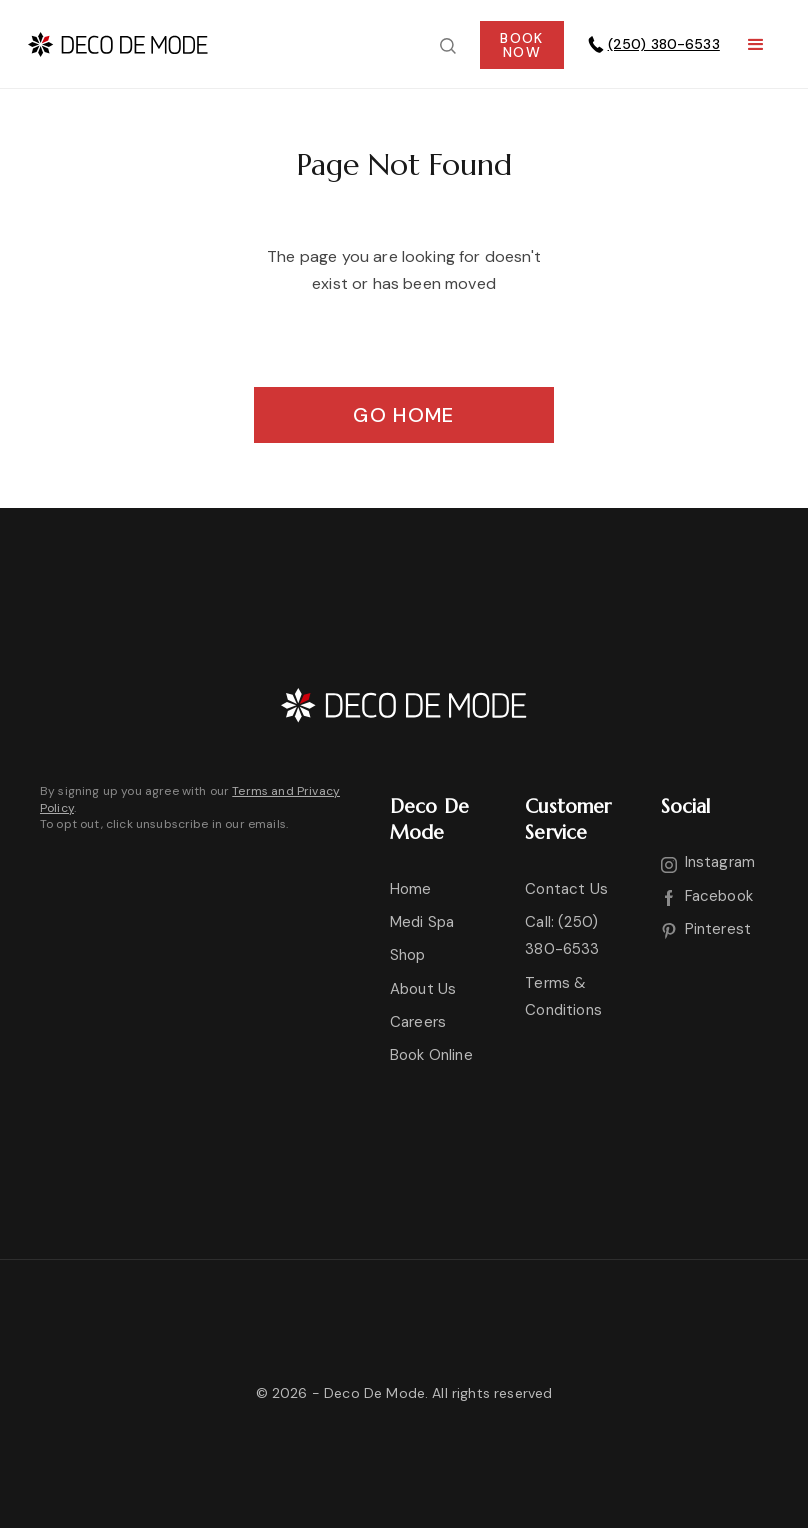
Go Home (403, 415)
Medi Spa (422, 922)
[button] (756, 45)
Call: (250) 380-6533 (562, 935)
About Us (423, 989)
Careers (418, 1022)
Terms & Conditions (563, 996)
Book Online (431, 1055)
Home (411, 889)
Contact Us (566, 889)
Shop (408, 955)
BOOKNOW (521, 45)
